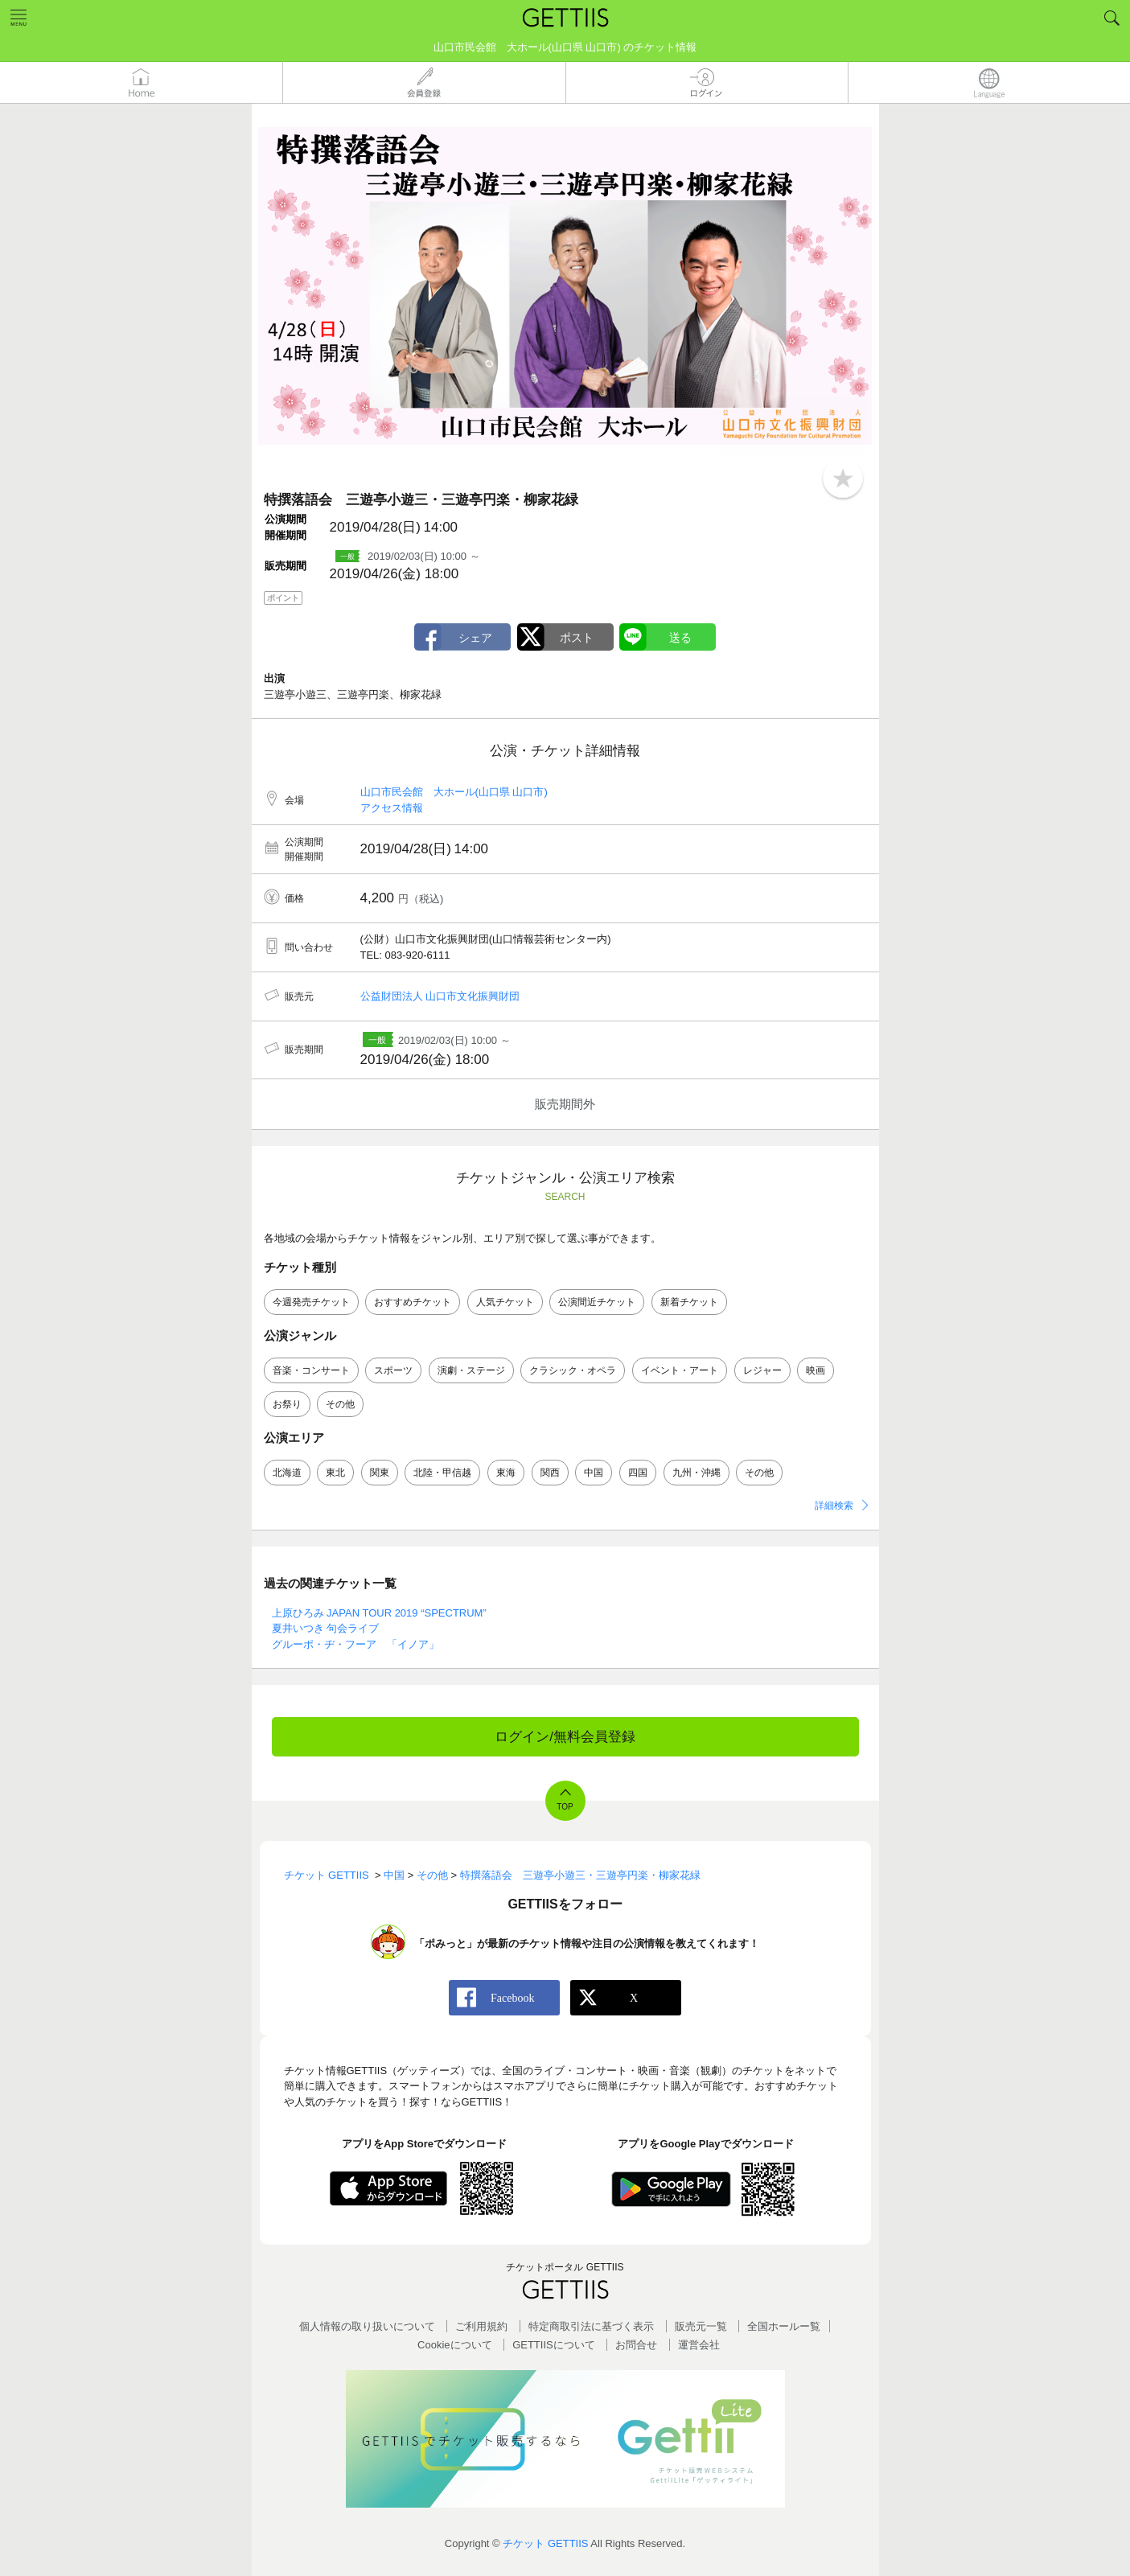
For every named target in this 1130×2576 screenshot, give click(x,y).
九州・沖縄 (696, 1472)
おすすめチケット (412, 1302)
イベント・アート (679, 1370)
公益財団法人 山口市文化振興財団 (440, 996)
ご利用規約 (481, 2326)
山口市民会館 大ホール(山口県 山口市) (454, 792)
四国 (637, 1472)
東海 (506, 1472)
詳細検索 (834, 1505)
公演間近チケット (596, 1302)
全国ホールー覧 (783, 2326)
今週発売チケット (311, 1302)
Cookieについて (454, 2345)
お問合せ (636, 2345)
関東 (379, 1472)
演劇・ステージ (471, 1370)
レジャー (762, 1370)
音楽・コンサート (311, 1370)
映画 (815, 1370)
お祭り (287, 1404)
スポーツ (393, 1370)
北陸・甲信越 (442, 1472)
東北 (335, 1472)
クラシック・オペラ (572, 1370)
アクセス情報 (391, 808)
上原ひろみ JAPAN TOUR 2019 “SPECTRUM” (379, 1613)
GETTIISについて (553, 2345)
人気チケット (505, 1302)
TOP (565, 1806)
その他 (340, 1404)
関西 (550, 1472)
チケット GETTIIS (545, 2543)
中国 (593, 1472)
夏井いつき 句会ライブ (326, 1628)
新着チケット (689, 1302)
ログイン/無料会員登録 (565, 1736)
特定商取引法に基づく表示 (591, 2326)
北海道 (287, 1472)
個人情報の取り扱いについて (367, 2326)
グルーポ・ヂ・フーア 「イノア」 (355, 1644)
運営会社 (699, 2345)
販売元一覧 (701, 2326)
